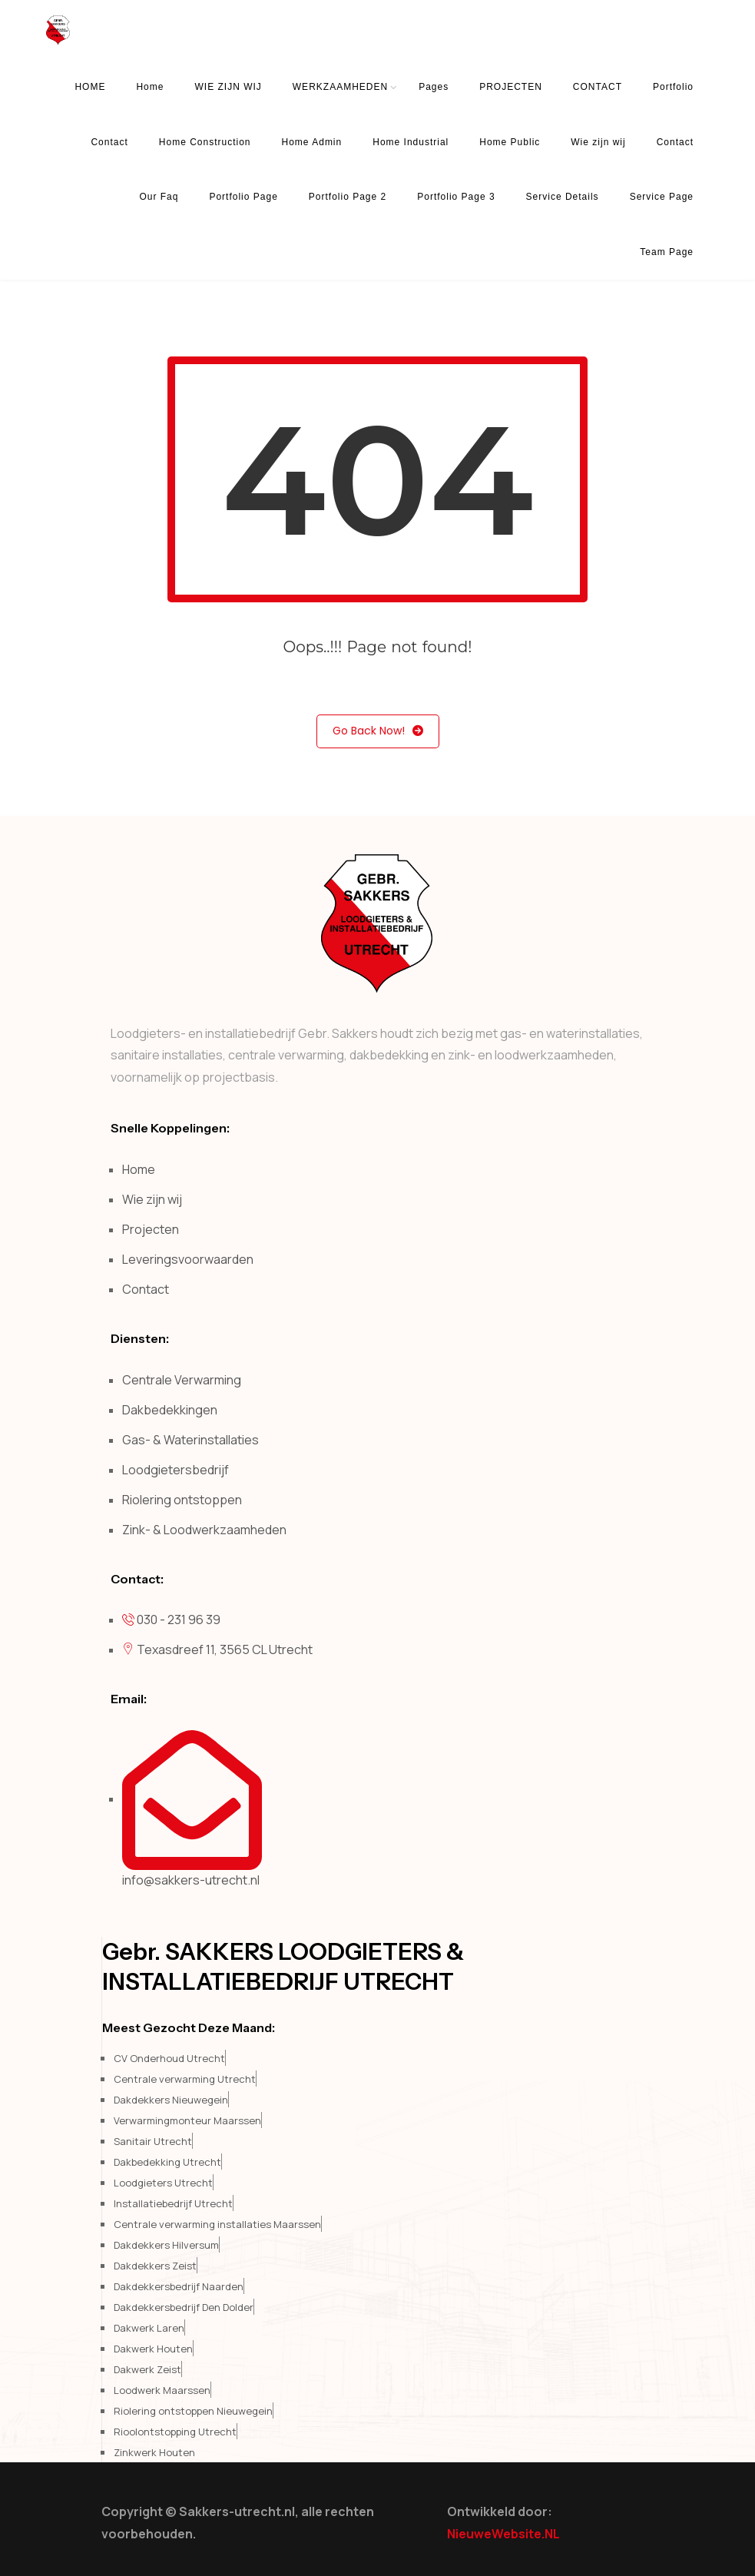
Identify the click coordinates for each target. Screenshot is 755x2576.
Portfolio (673, 86)
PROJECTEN (510, 86)
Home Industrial (411, 142)
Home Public (509, 142)
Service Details (562, 196)
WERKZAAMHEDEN (340, 86)
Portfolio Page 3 (456, 196)
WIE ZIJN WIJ (227, 86)
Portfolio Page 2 (347, 196)
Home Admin (312, 142)
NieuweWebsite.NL (503, 2533)
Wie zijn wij (598, 142)
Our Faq (158, 196)
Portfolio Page (243, 196)
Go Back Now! (378, 731)
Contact (109, 142)
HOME (90, 86)
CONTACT (597, 86)
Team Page (667, 252)
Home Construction (205, 142)
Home (150, 86)
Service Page (662, 196)
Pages (434, 86)
